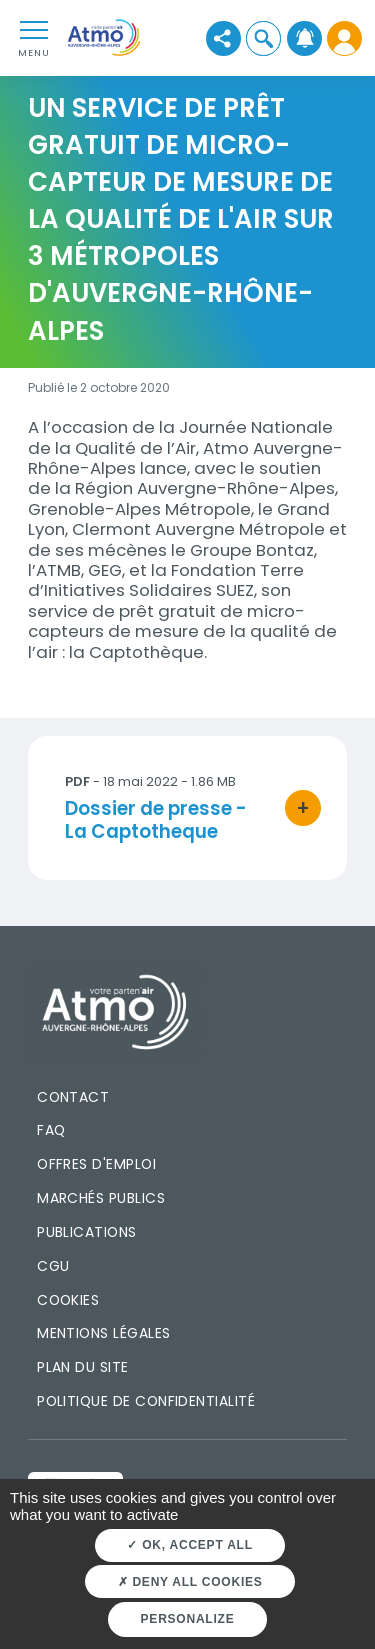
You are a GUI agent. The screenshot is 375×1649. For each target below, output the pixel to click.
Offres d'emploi (96, 1164)
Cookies (68, 1300)
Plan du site (83, 1367)
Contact (73, 1097)
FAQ (51, 1130)
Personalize (188, 1619)
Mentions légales (103, 1333)
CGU (53, 1266)
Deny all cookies (190, 1582)
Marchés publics (101, 1198)
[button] (263, 38)
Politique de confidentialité (146, 1401)
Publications (87, 1232)
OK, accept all (189, 1545)
